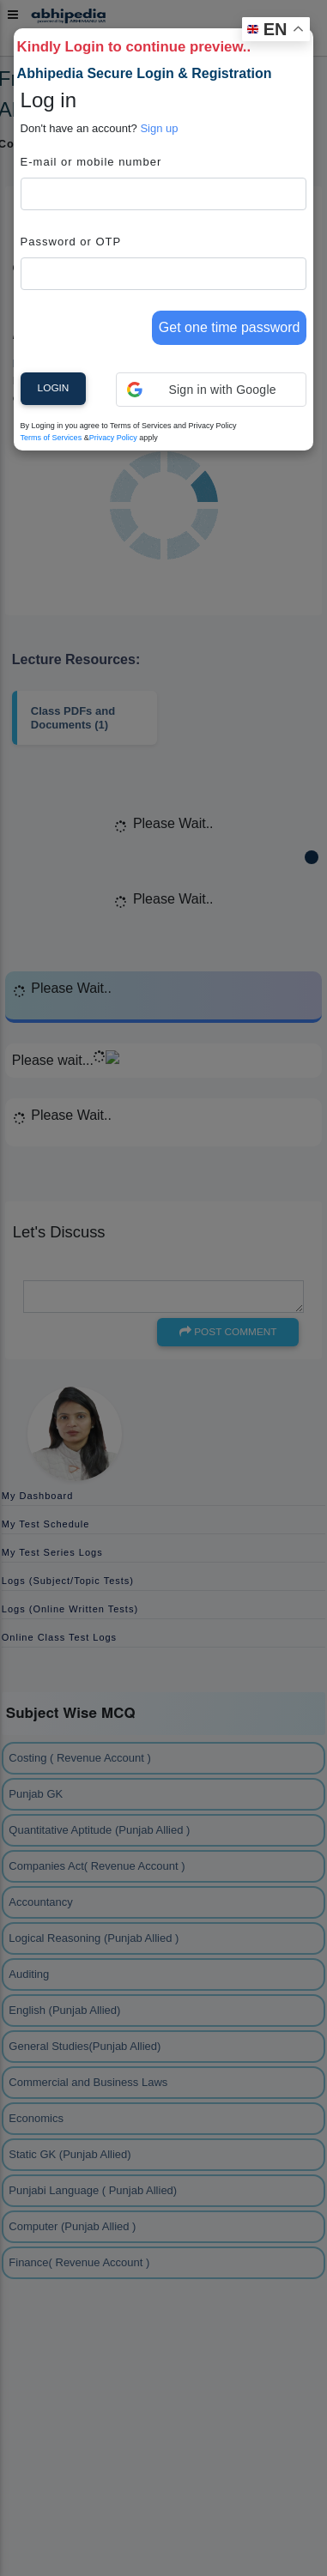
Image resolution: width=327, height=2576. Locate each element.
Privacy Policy (113, 437)
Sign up (159, 128)
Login (54, 388)
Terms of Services (51, 437)
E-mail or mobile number (91, 161)
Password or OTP (71, 241)
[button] (211, 389)
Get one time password (229, 327)
